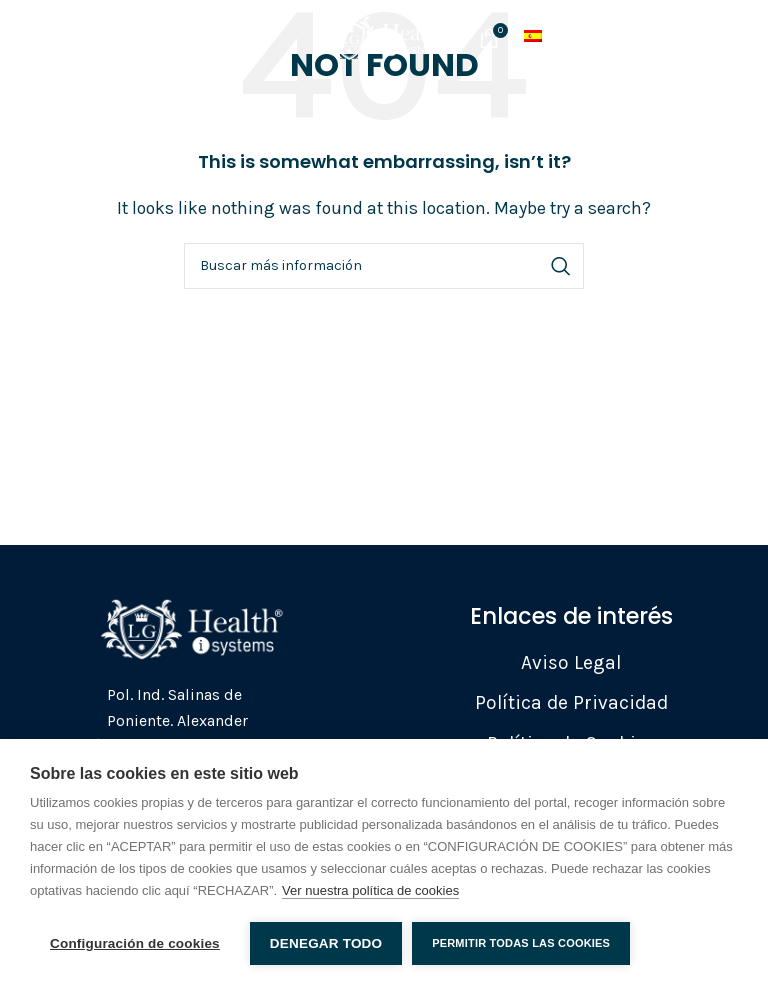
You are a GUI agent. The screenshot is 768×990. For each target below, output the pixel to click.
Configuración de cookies (135, 943)
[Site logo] (384, 35)
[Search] (384, 266)
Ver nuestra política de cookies (370, 890)
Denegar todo (326, 943)
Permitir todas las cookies (521, 943)
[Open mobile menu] (61, 38)
